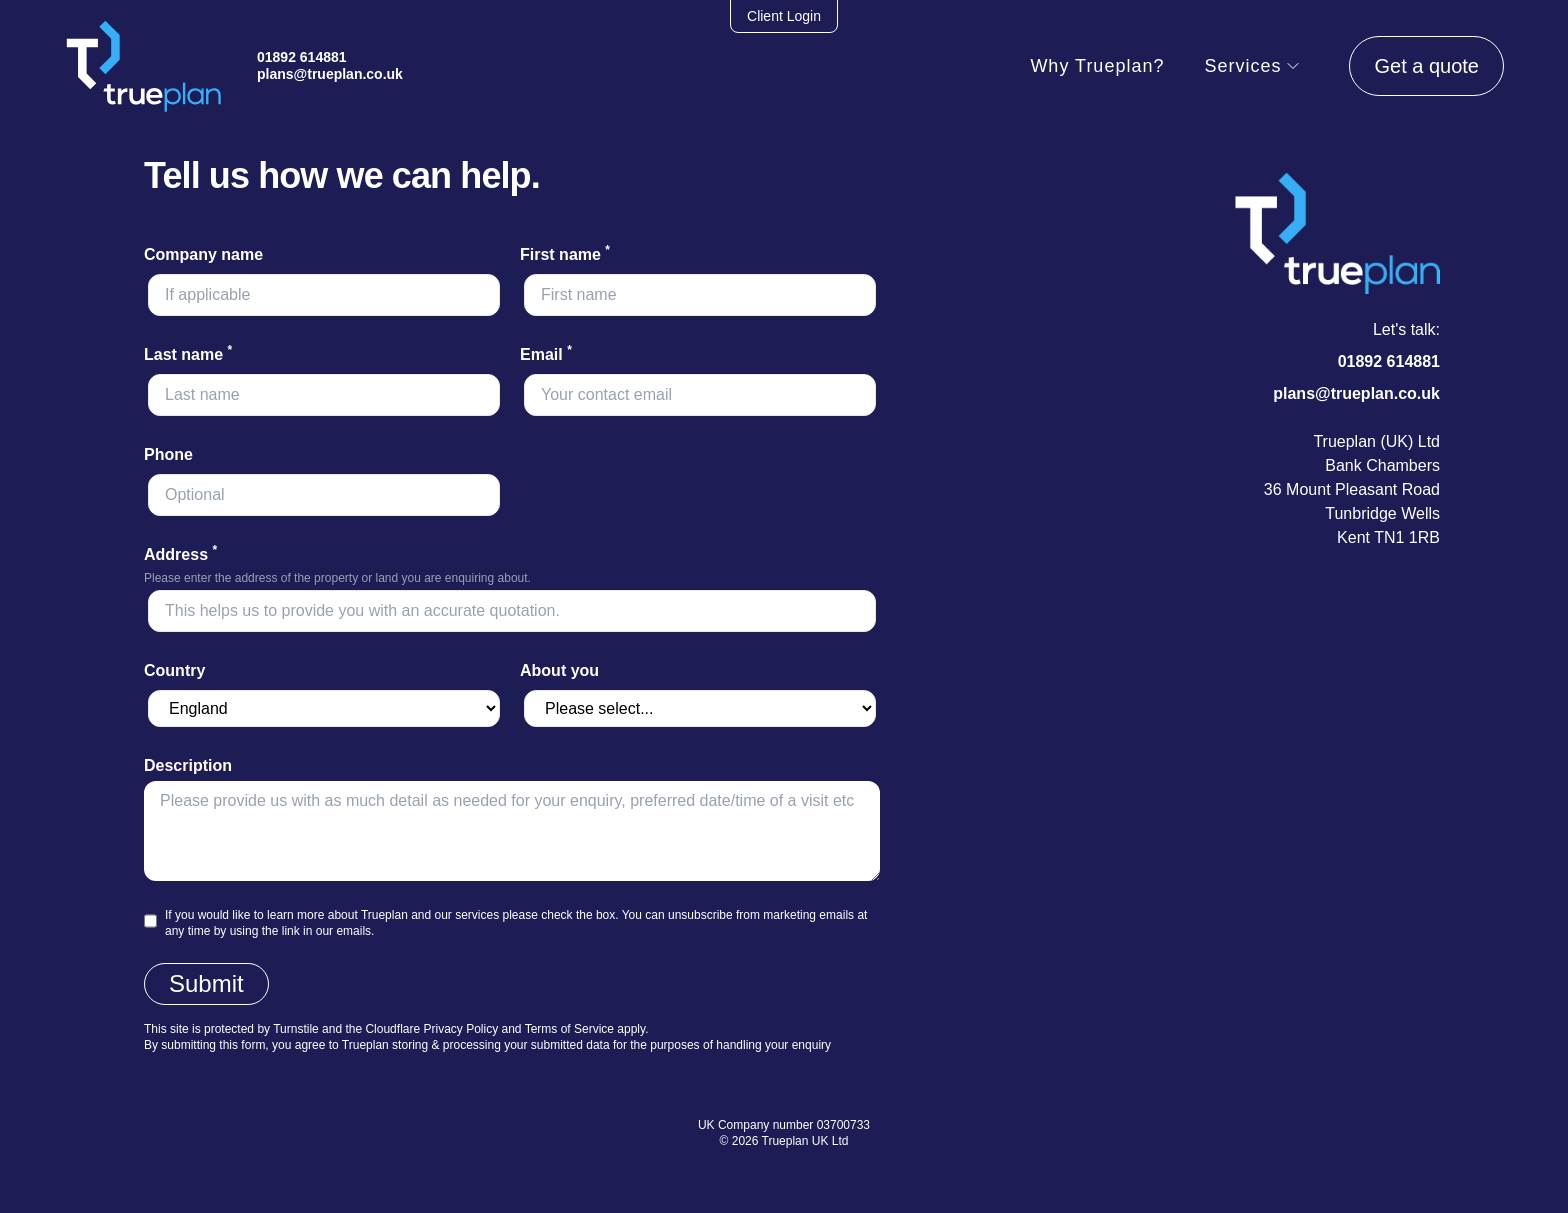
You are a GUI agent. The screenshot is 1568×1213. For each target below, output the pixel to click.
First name (565, 254)
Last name (188, 354)
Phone (168, 454)
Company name (203, 254)
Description (188, 765)
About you (559, 670)
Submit (206, 983)
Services (1252, 66)
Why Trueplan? (1097, 66)
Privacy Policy (460, 1029)
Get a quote (1426, 66)
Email (546, 354)
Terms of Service (569, 1029)
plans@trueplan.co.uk (330, 74)
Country (174, 670)
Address (180, 554)
